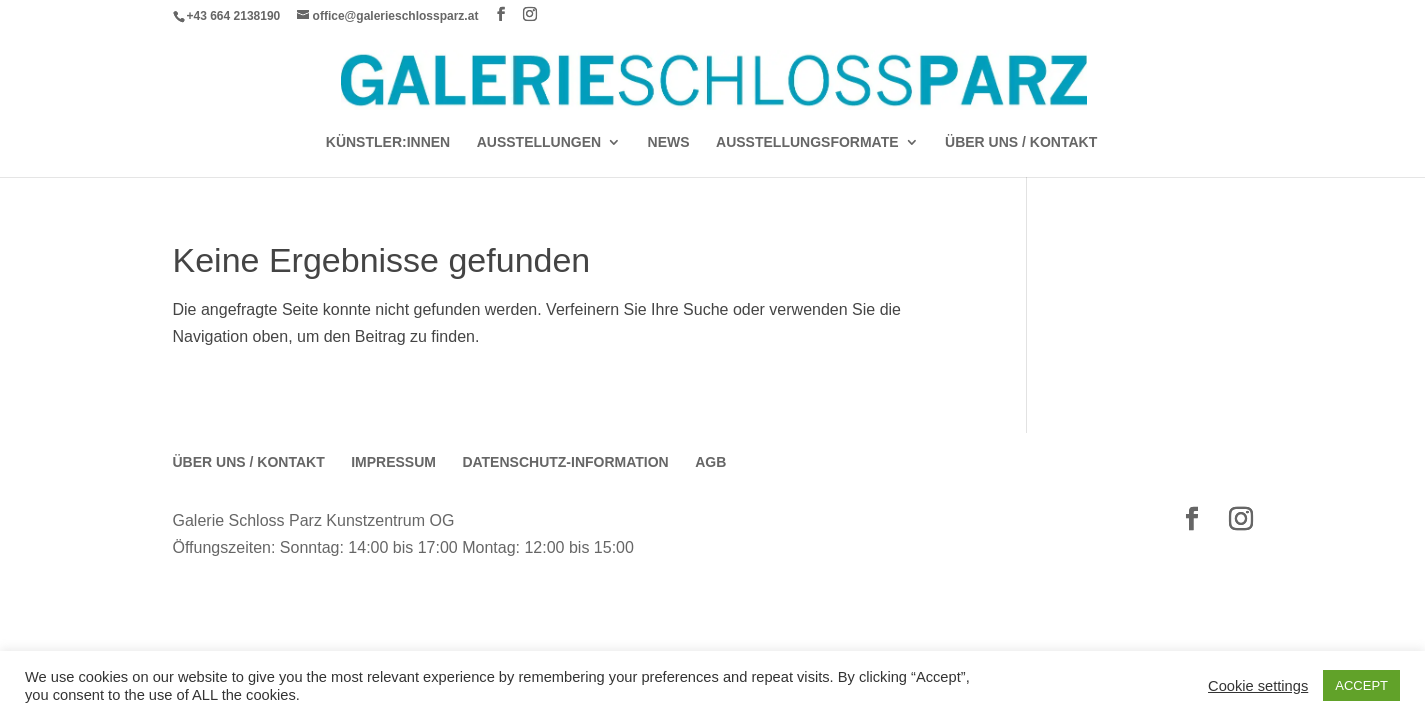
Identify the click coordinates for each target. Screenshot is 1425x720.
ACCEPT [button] (1361, 685)
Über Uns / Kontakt (1021, 142)
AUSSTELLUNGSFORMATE (807, 142)
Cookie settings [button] (1258, 686)
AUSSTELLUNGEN (539, 142)
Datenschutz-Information (565, 462)
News (669, 142)
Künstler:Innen (388, 142)
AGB (710, 462)
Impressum (393, 462)
